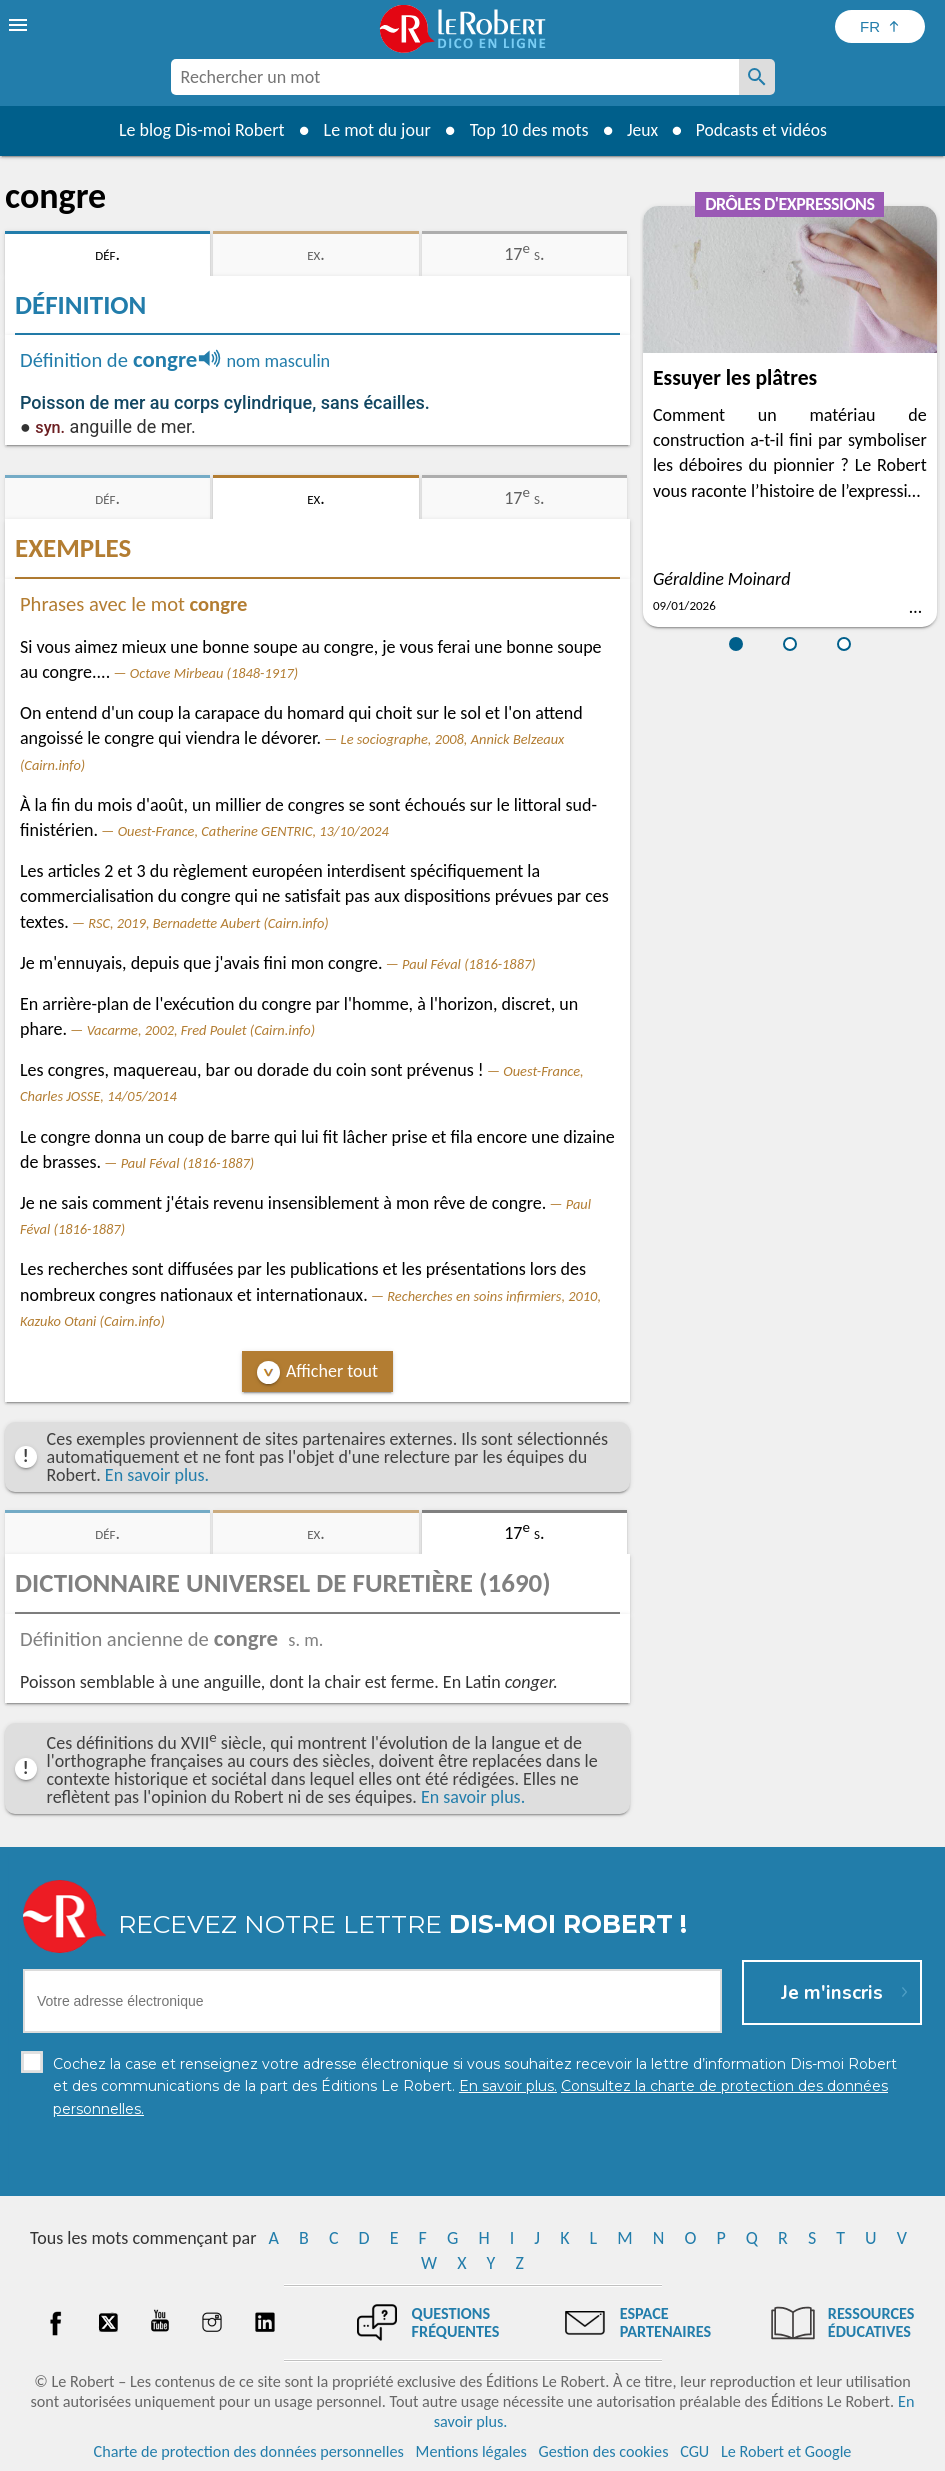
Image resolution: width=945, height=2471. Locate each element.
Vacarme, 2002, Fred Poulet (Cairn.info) (201, 1030)
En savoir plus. (157, 1475)
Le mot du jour (373, 130)
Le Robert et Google (786, 2450)
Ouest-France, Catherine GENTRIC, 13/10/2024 (253, 831)
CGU (694, 2450)
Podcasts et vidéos (762, 130)
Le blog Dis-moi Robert (199, 130)
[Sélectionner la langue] (880, 26)
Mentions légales (471, 2450)
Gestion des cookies (604, 2450)
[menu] (20, 25)
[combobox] (455, 77)
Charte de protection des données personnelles (249, 2450)
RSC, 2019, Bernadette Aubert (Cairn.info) (208, 923)
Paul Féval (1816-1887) (469, 964)
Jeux (640, 130)
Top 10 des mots (525, 130)
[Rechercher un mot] (757, 77)
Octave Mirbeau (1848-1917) (214, 673)
